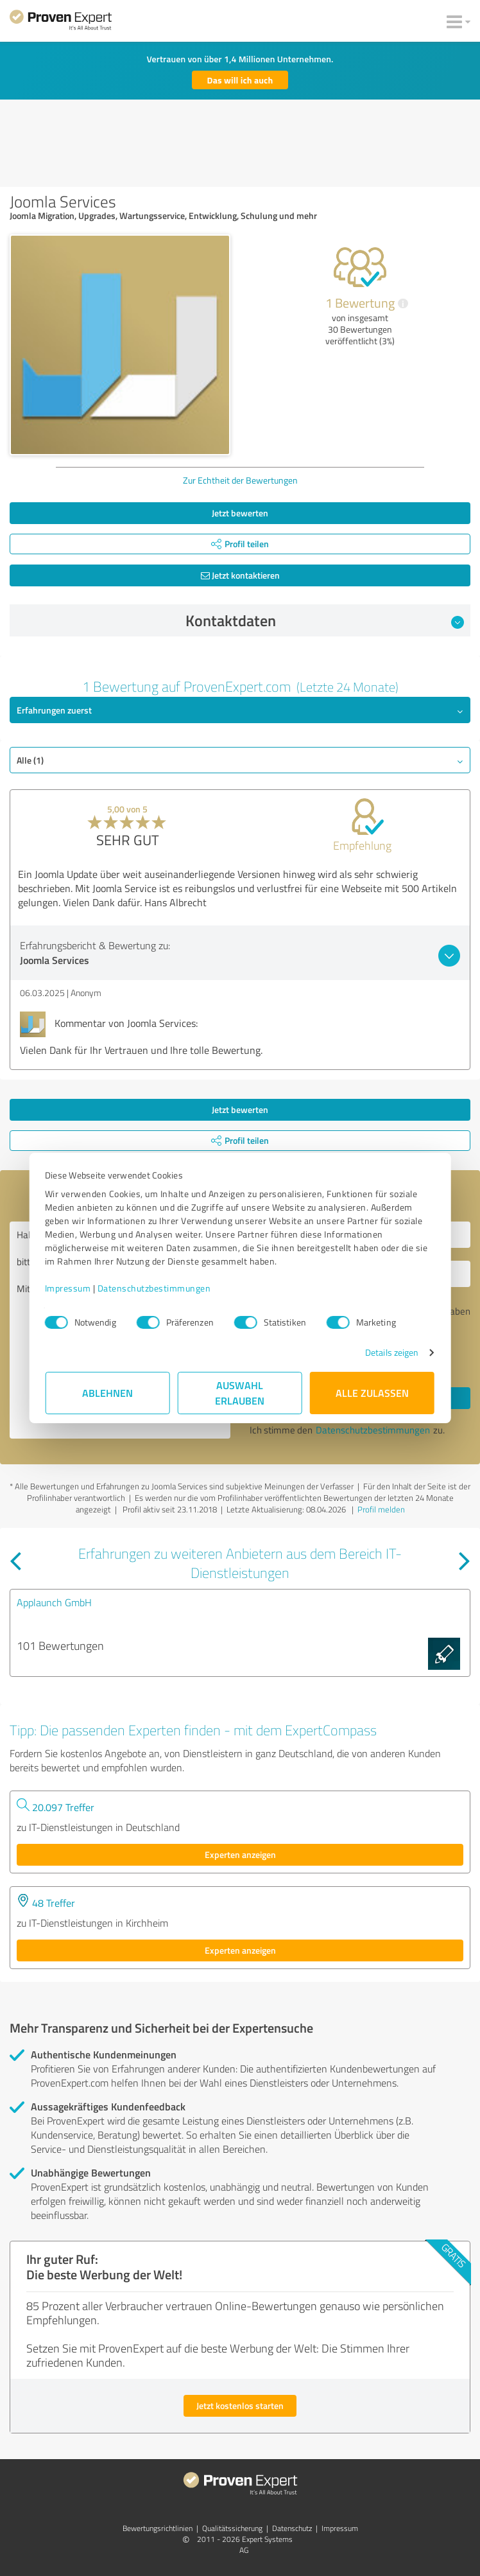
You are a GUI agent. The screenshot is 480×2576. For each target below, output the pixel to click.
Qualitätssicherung (232, 2528)
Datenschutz (292, 2528)
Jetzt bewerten (240, 513)
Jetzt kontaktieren (240, 575)
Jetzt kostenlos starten (240, 2405)
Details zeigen (391, 1352)
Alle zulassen (372, 1392)
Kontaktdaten (325, 620)
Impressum (69, 1288)
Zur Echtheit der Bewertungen (240, 480)
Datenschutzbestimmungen (155, 1288)
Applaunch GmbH (54, 1602)
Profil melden (381, 1509)
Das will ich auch (240, 80)
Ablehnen (108, 1392)
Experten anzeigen (240, 1854)
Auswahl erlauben (240, 1393)
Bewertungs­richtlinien (158, 2528)
